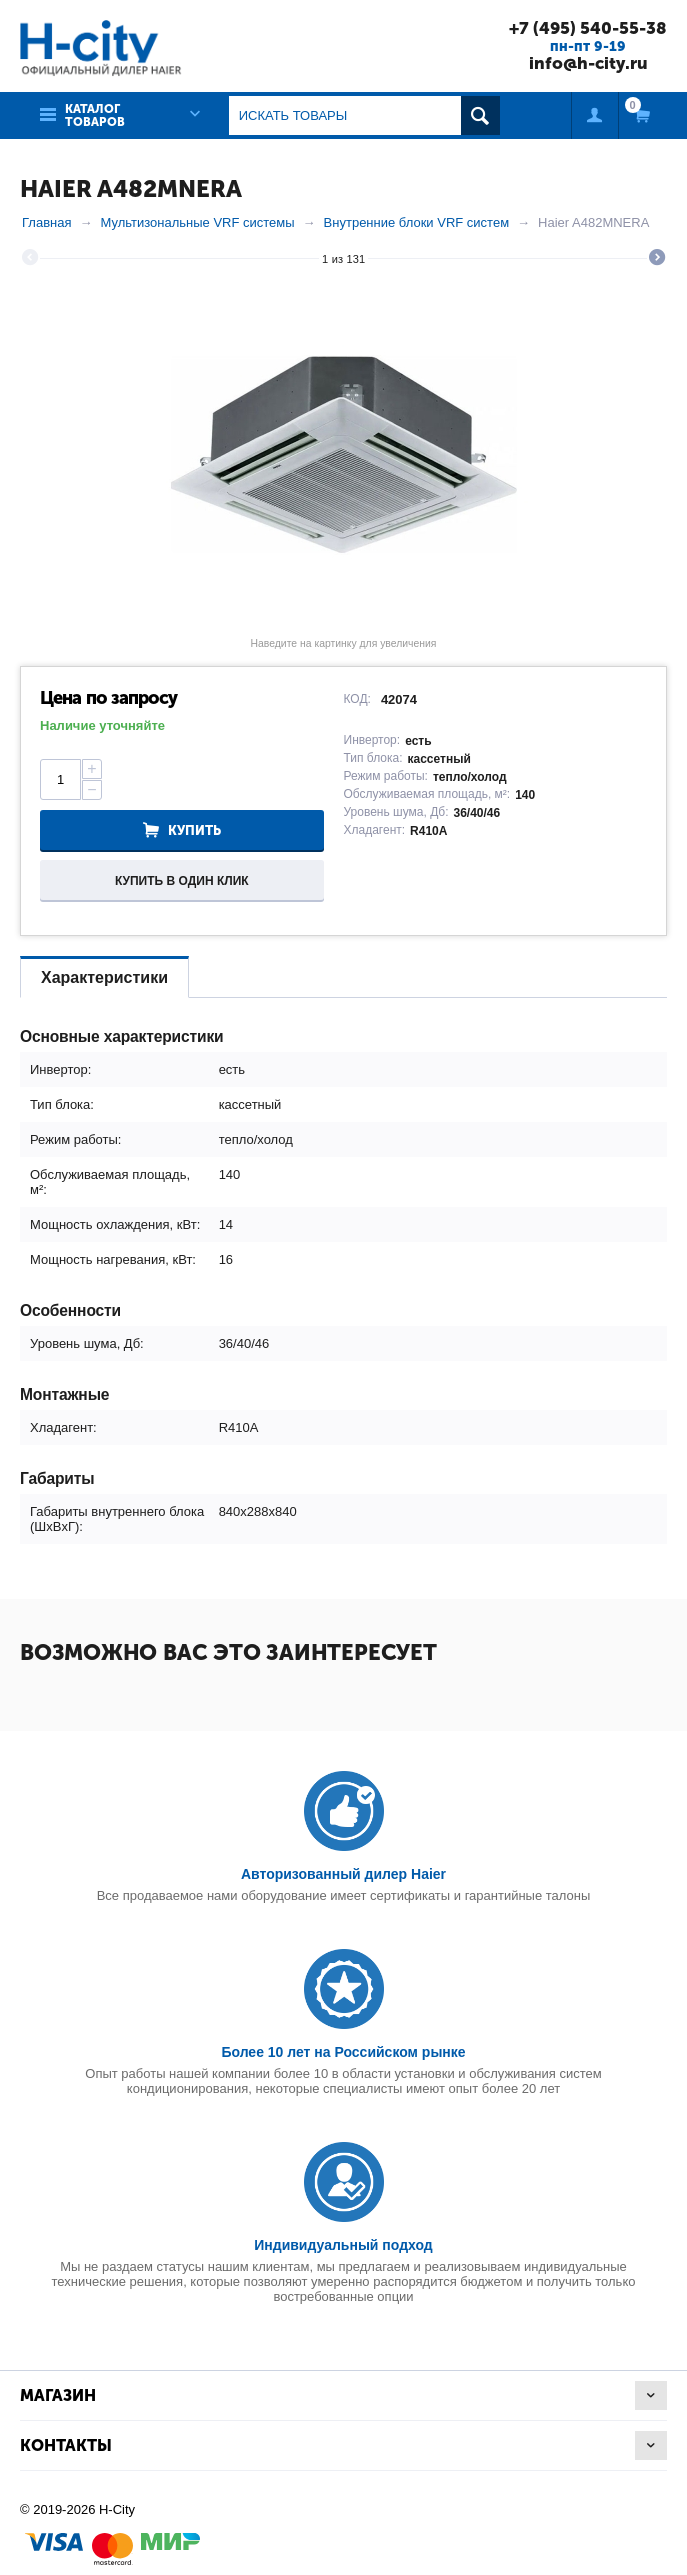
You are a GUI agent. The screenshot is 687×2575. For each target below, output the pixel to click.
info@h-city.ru (588, 63)
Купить (194, 830)
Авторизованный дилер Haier (343, 1874)
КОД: (357, 699)
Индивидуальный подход (343, 2245)
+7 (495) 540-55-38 (588, 28)
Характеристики (104, 977)
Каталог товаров (95, 115)
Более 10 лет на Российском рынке (343, 2052)
